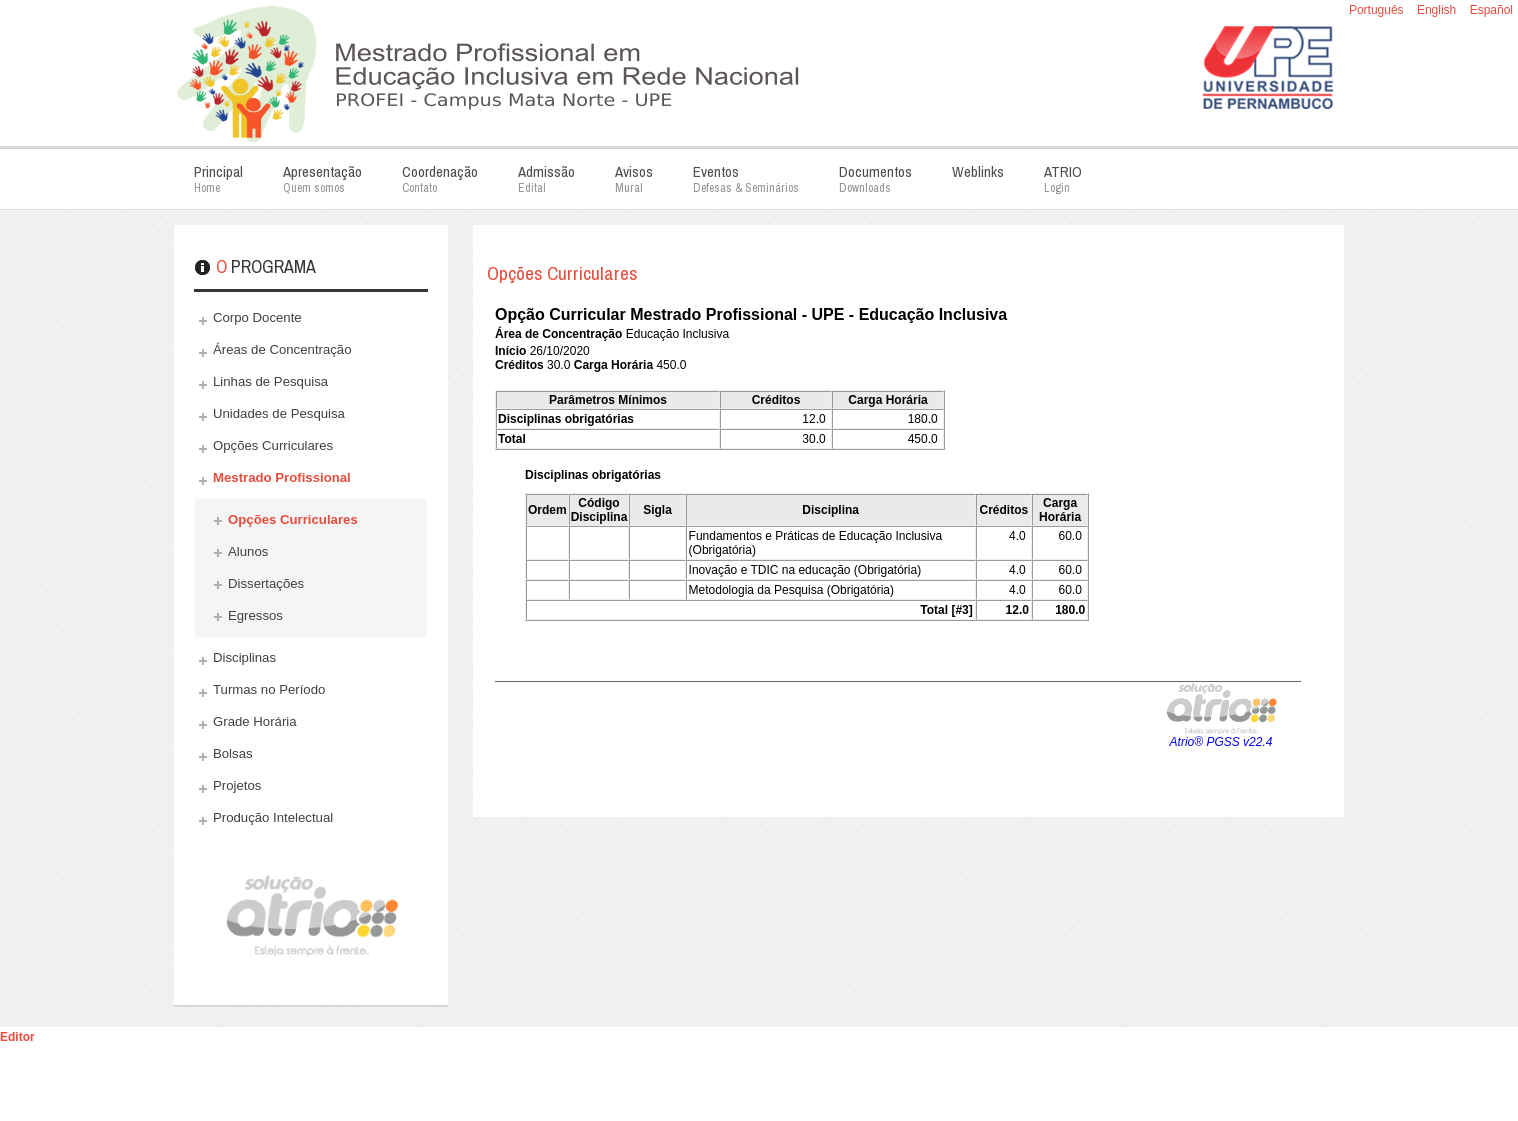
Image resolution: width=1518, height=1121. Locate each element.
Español (1491, 10)
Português (1378, 10)
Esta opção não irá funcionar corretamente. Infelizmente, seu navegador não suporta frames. (898, 548)
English (1438, 10)
